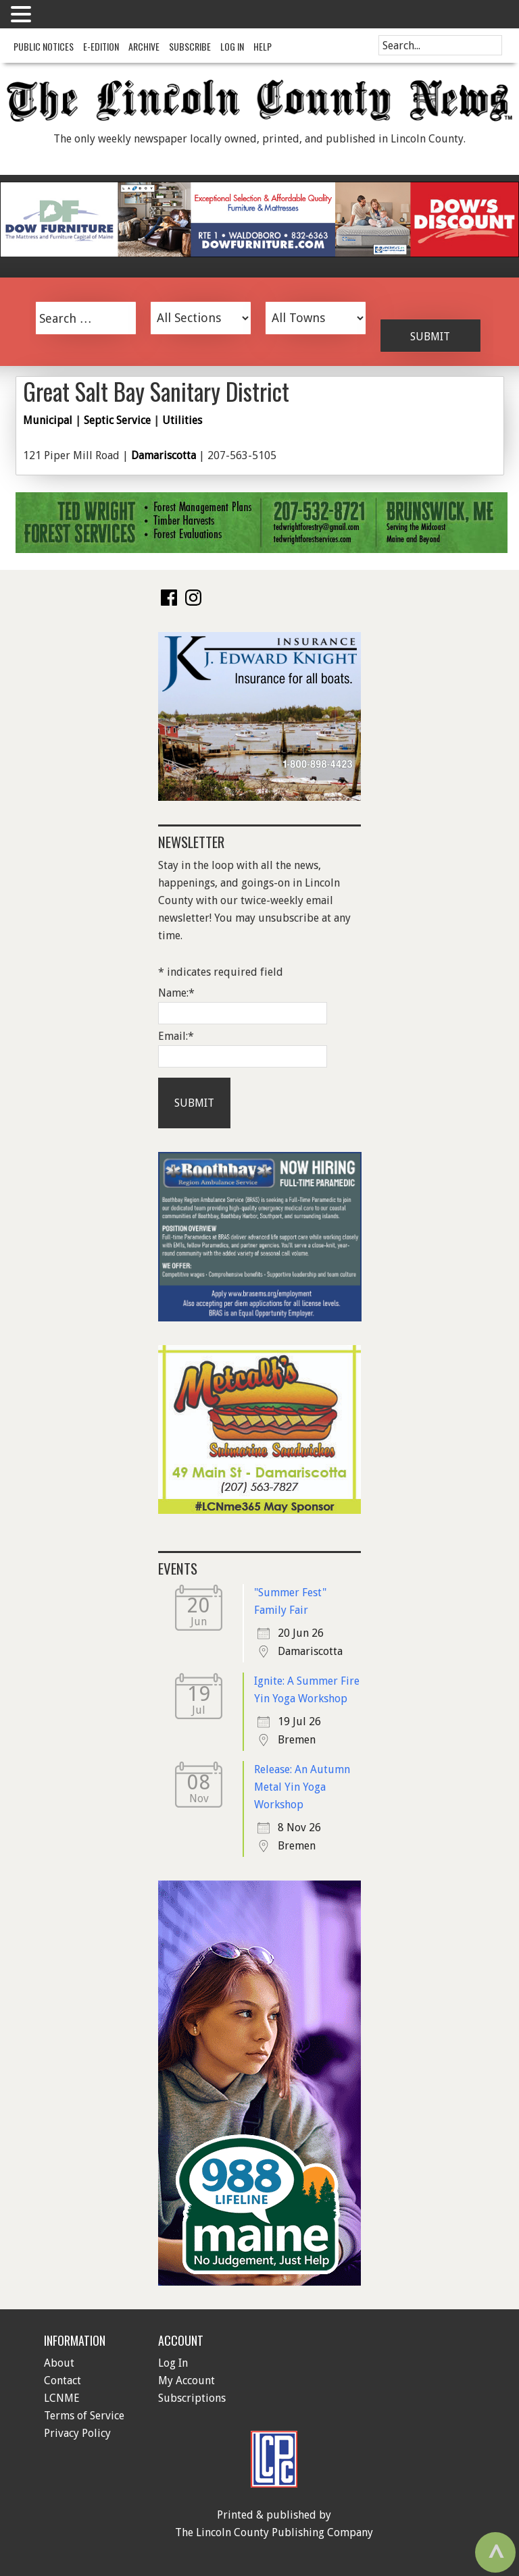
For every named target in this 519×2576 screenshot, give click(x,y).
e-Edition (101, 46)
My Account (186, 2380)
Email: (176, 1036)
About (59, 2363)
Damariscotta (163, 455)
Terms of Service (84, 2415)
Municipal (47, 420)
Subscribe (190, 46)
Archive (143, 46)
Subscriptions (192, 2398)
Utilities (182, 420)
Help (262, 46)
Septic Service (117, 420)
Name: (176, 993)
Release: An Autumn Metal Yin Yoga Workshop (302, 1787)
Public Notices (44, 46)
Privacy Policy (77, 2433)
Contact (62, 2380)
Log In (232, 46)
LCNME (62, 2398)
